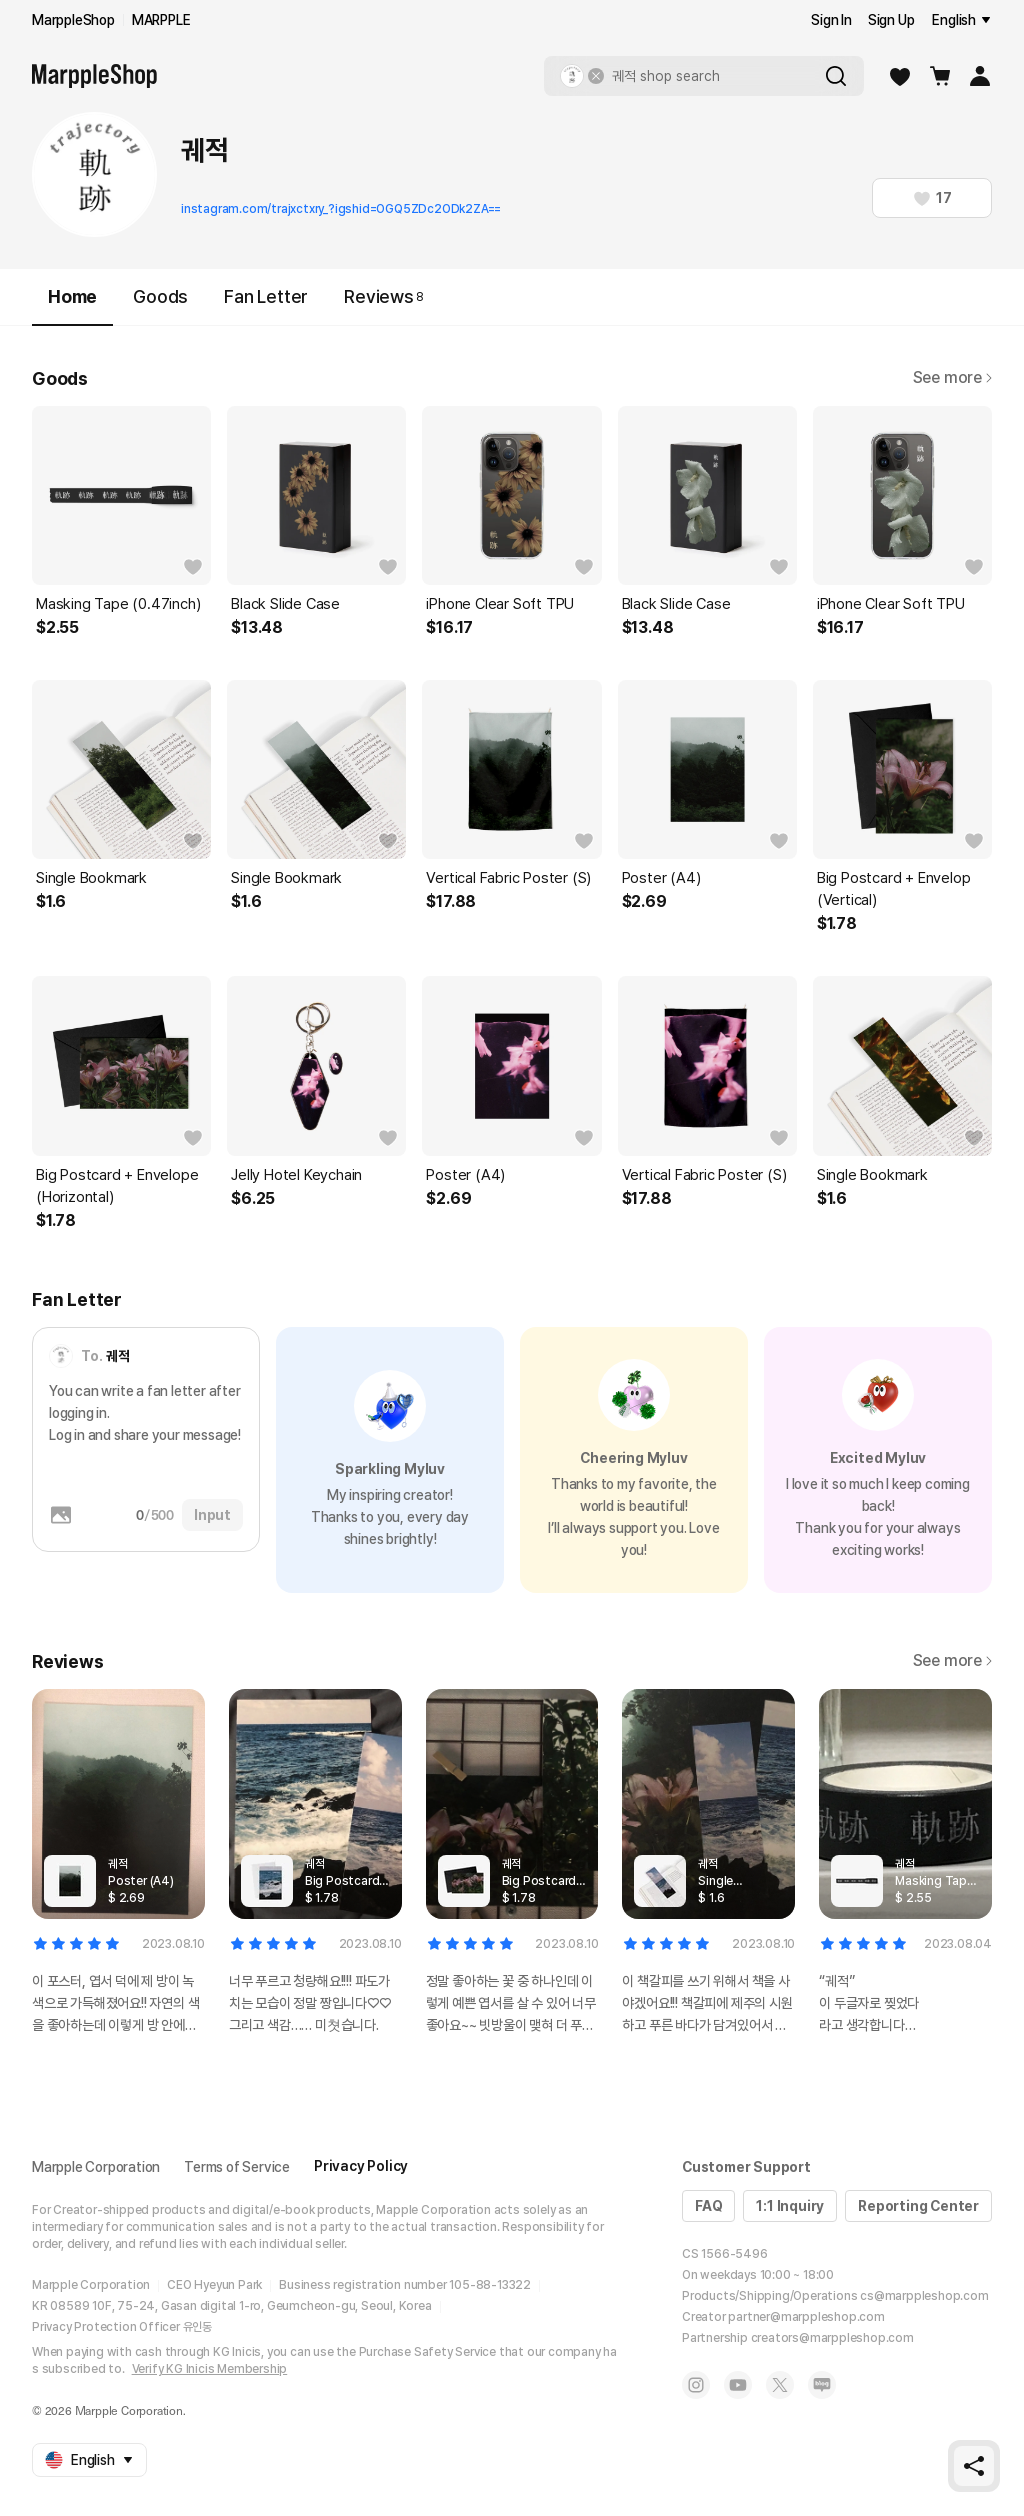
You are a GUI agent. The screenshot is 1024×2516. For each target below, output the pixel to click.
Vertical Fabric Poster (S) (508, 878)
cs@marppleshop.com (924, 2296)
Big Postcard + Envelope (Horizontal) (117, 1186)
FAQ (708, 2206)
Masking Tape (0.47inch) (118, 604)
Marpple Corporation (96, 2167)
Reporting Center (918, 2206)
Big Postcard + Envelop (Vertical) (894, 889)
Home (72, 305)
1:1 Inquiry (790, 2206)
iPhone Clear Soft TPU (500, 604)
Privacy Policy (361, 2166)
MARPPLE (161, 20)
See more (952, 377)
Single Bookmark (91, 878)
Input (212, 1515)
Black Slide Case (285, 604)
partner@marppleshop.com (806, 2317)
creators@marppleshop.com (832, 2338)
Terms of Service (237, 2167)
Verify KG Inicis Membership (210, 2369)
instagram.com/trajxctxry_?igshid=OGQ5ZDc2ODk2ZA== (341, 209)
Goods (160, 296)
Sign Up (891, 20)
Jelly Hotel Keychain (296, 1175)
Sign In (831, 20)
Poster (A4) (661, 878)
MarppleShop (73, 20)
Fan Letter (266, 296)
